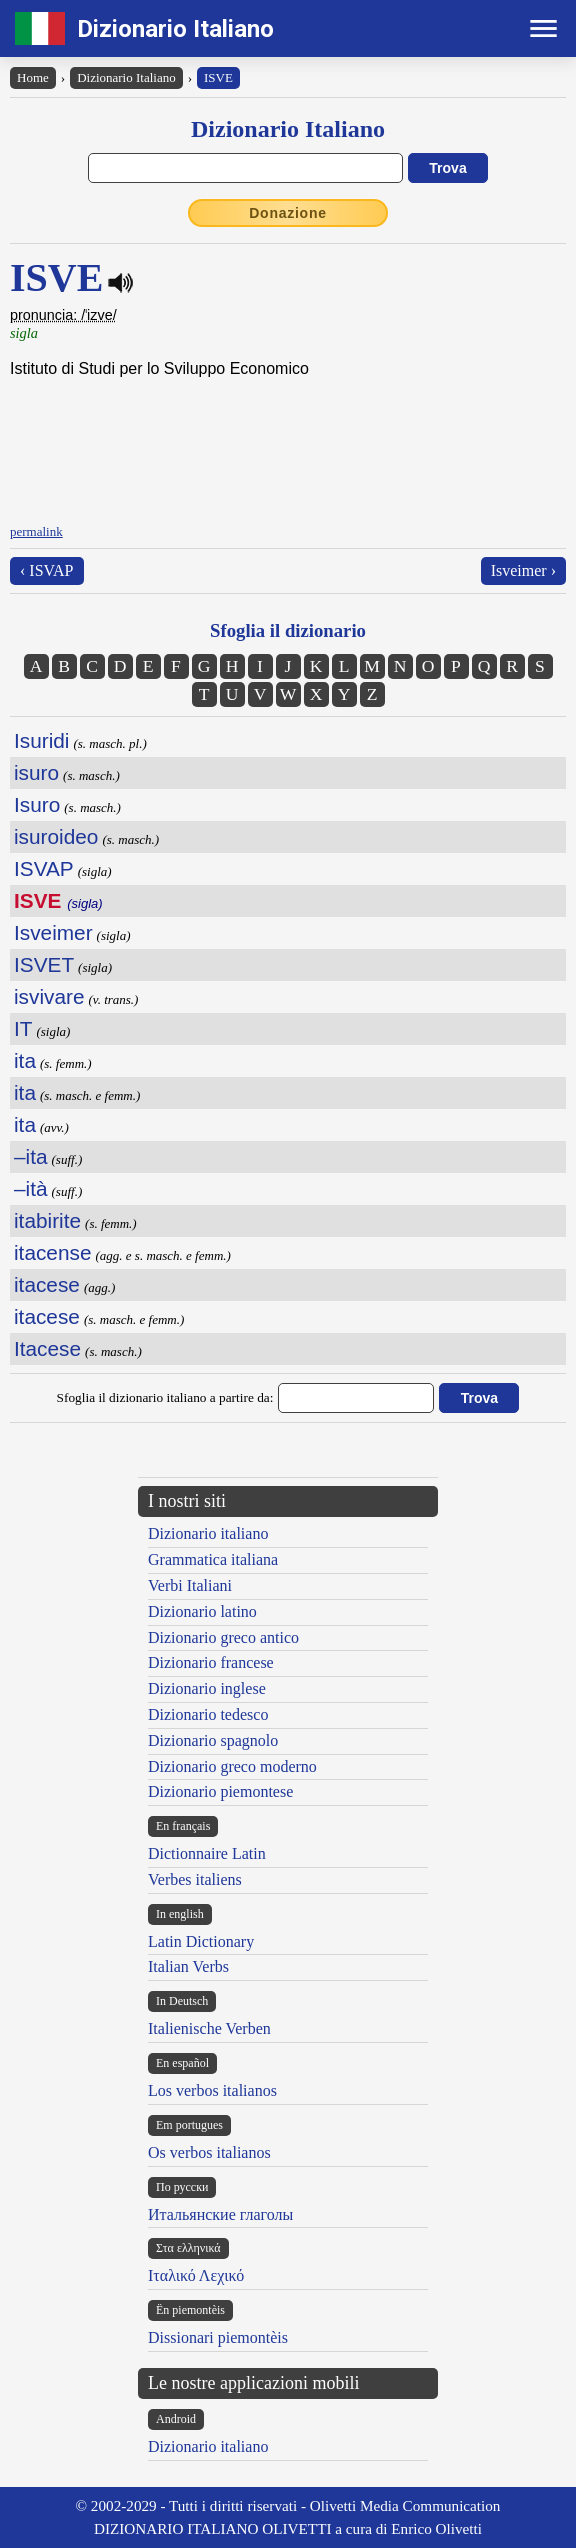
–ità (31, 1188)
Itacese (47, 1348)
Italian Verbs (188, 1966)
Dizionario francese (211, 1662)
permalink (36, 531)
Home (33, 77)
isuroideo (56, 836)
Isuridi (41, 740)
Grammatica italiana (213, 1559)
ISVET (44, 964)
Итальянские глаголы (220, 2214)
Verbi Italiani (190, 1585)
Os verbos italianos (209, 2152)
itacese (47, 1284)
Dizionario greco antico (223, 1637)
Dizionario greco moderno (232, 1766)
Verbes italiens (195, 1879)
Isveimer (53, 932)
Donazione (288, 213)
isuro (36, 772)
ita (25, 1060)
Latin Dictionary (201, 1941)
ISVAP (44, 868)
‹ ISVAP (47, 570)
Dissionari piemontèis (218, 2337)
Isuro (37, 804)
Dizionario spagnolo (213, 1740)
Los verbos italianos (212, 2090)
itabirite (47, 1220)
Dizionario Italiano (175, 29)
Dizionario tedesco (208, 1714)
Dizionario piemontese (220, 1791)
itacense (52, 1252)
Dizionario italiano (208, 1533)
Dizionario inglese (207, 1688)
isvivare (49, 996)
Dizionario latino (202, 1611)
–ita (31, 1156)
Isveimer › (523, 570)
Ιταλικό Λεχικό (196, 2275)
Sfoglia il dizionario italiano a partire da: (165, 1397)
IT (23, 1028)
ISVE (218, 77)
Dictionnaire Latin (207, 1853)
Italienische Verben (209, 2028)
